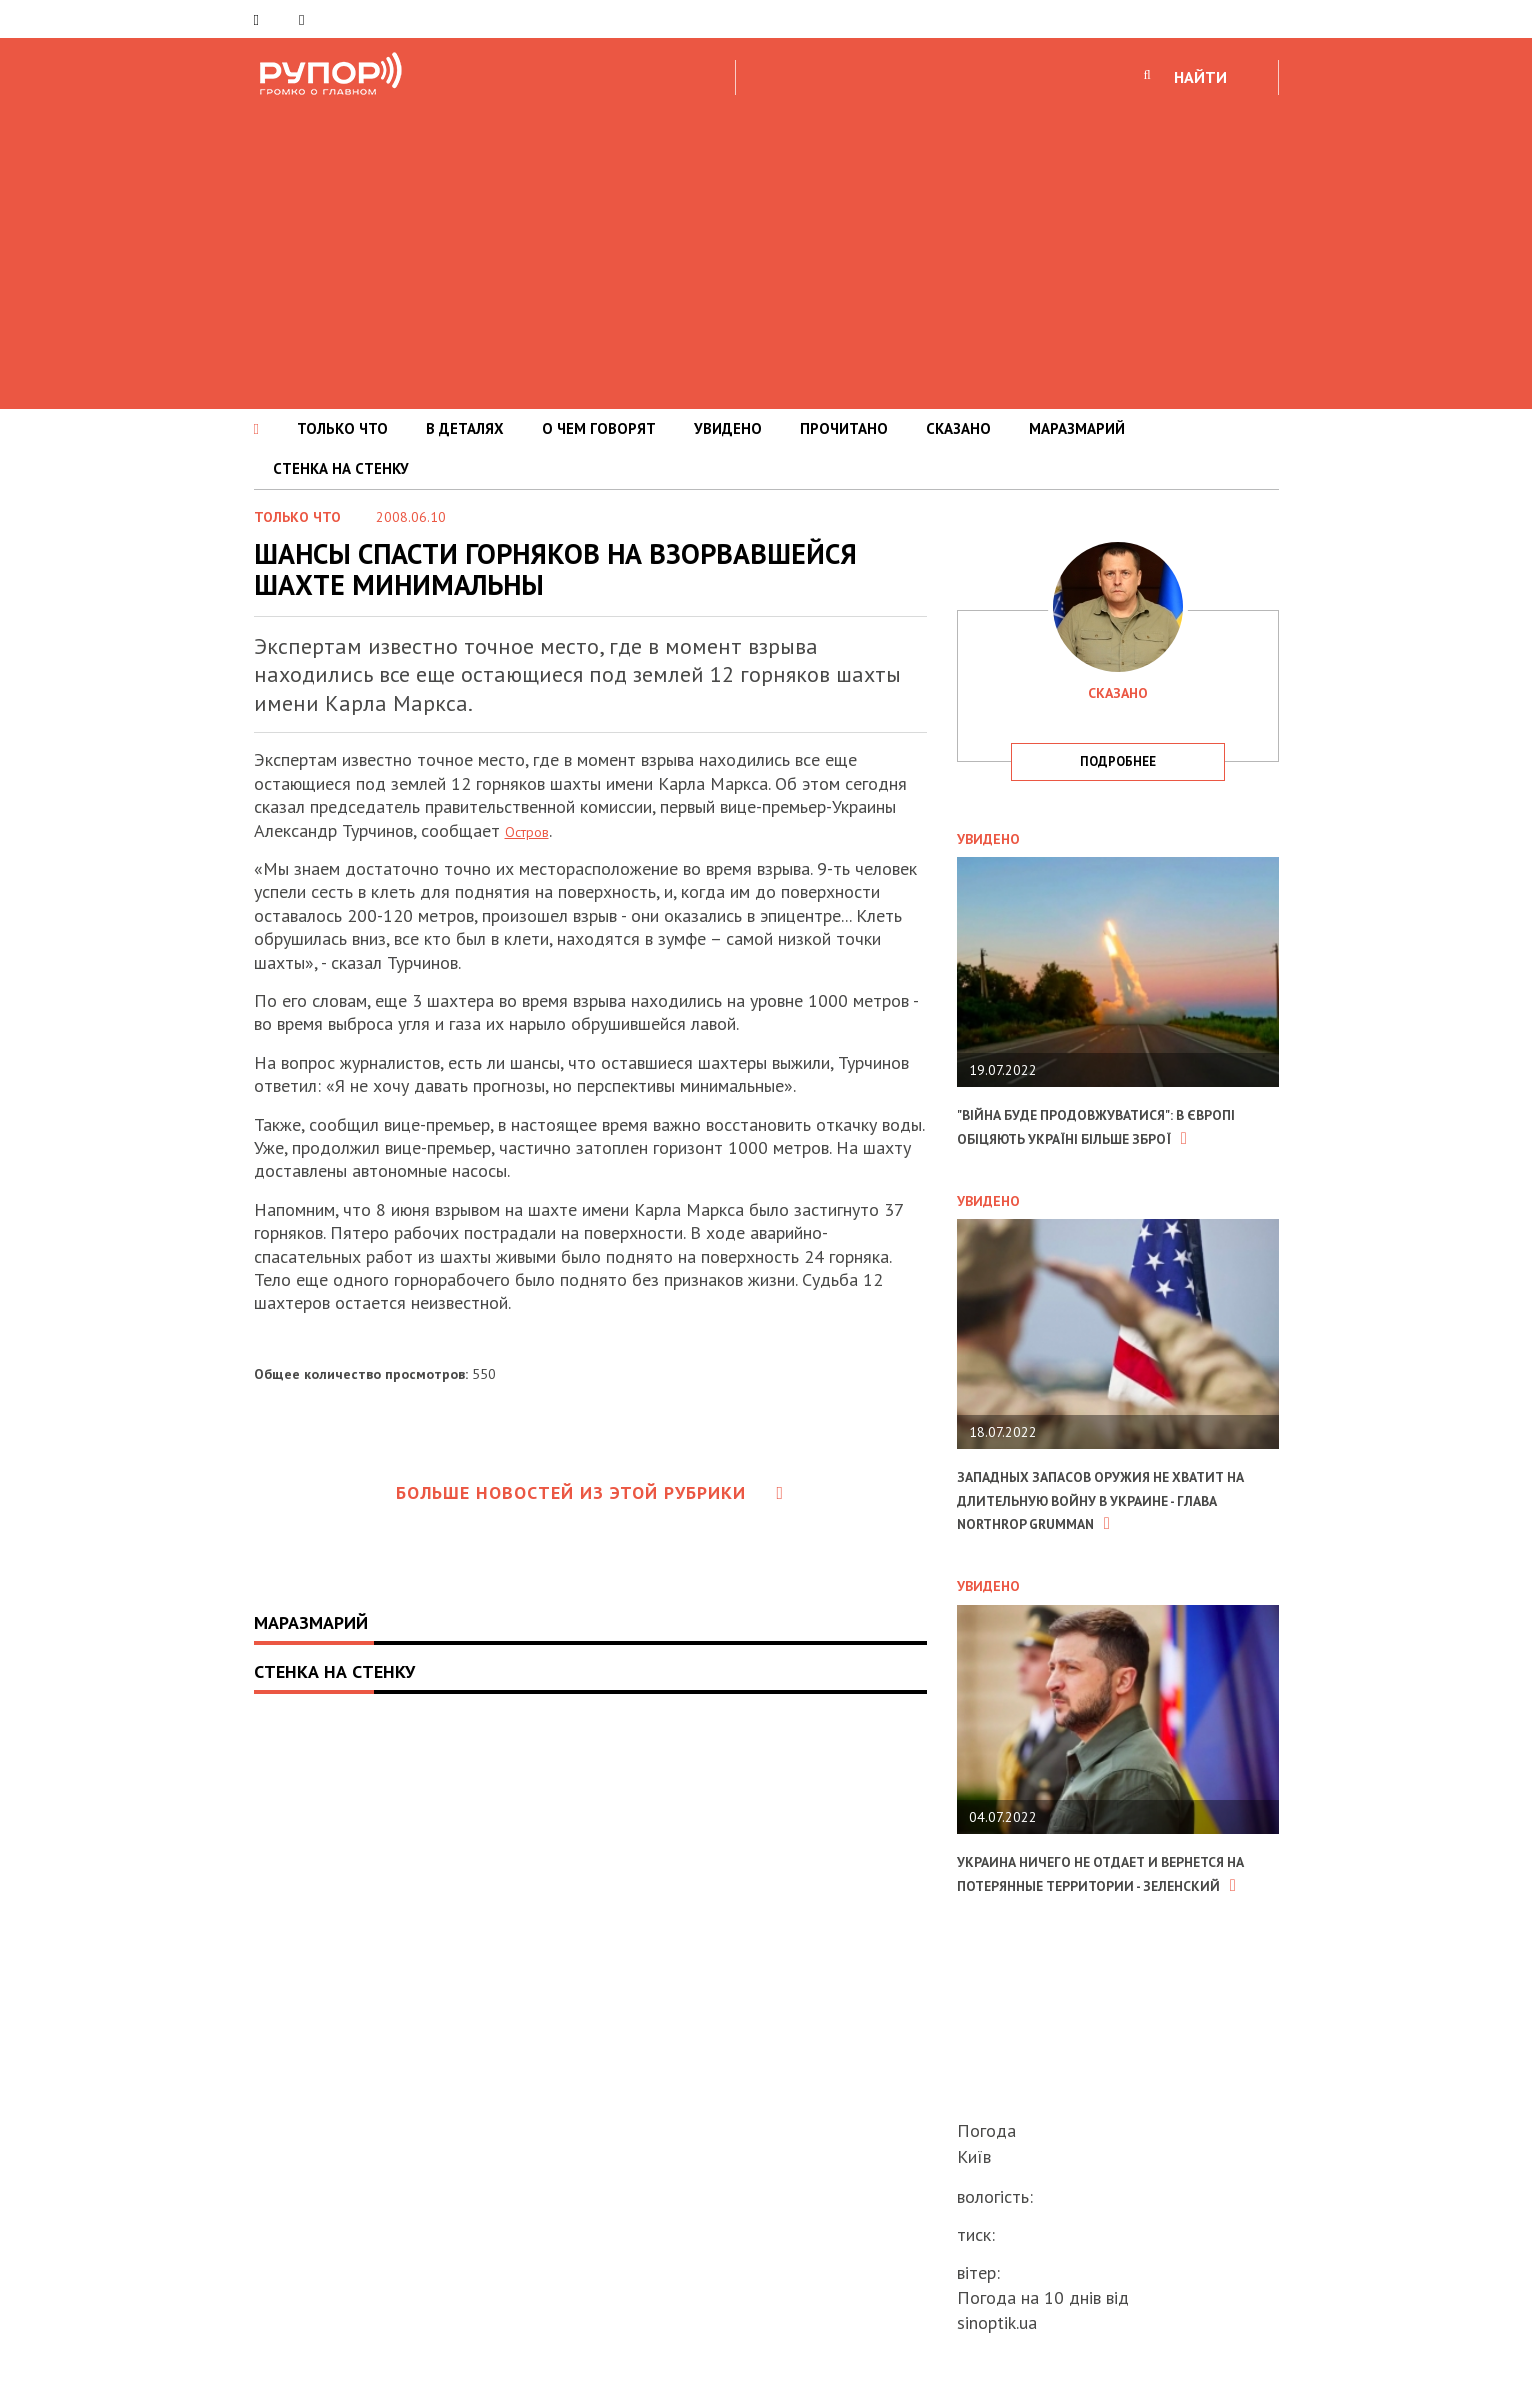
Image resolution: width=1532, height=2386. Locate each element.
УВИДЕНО (728, 428)
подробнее (1118, 761)
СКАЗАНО (958, 428)
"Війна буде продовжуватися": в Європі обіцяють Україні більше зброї (1105, 1137)
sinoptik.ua (997, 2322)
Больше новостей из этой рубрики (590, 1492)
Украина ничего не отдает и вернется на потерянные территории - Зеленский (1087, 1931)
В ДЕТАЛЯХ (465, 428)
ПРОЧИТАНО (844, 428)
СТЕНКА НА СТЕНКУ (341, 468)
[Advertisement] (766, 249)
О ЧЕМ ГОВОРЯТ (599, 428)
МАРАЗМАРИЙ (1077, 428)
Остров (533, 830)
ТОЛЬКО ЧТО (342, 428)
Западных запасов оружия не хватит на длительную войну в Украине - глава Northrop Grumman (1105, 1534)
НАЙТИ (1200, 77)
